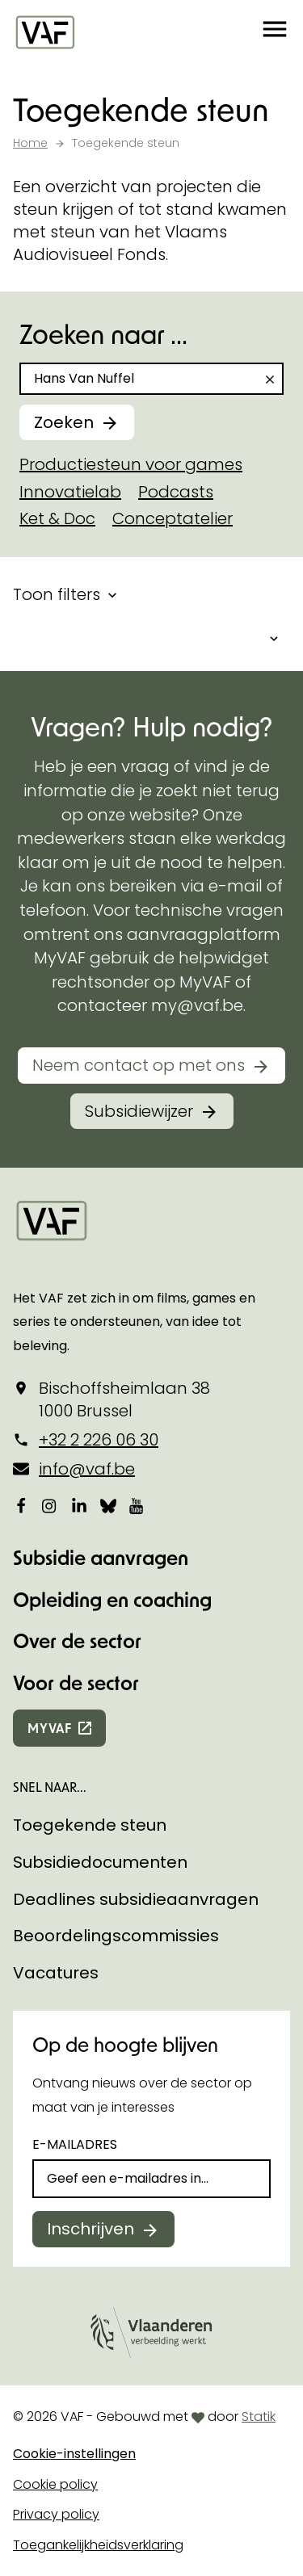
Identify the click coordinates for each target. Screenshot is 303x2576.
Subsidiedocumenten (100, 1862)
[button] (274, 32)
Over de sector (77, 1640)
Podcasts (175, 491)
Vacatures (56, 1972)
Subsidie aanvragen (100, 1557)
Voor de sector (76, 1682)
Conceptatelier (172, 518)
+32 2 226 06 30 (98, 1440)
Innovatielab (70, 491)
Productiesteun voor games (130, 464)
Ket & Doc (57, 518)
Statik (259, 2416)
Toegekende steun (89, 1825)
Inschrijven (90, 2228)
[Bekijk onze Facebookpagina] (21, 1505)
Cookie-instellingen (74, 2453)
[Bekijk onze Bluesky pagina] (108, 1505)
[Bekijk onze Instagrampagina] (50, 1505)
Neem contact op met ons (138, 1065)
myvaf (49, 1727)
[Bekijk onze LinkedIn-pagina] (79, 1505)
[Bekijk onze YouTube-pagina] (137, 1505)
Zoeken (64, 422)
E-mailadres (74, 2144)
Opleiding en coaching (112, 1599)
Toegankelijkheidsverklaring (98, 2545)
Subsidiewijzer (139, 1111)
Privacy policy (56, 2514)
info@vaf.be (87, 1469)
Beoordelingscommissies (116, 1935)
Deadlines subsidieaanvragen (136, 1899)
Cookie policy (55, 2484)
